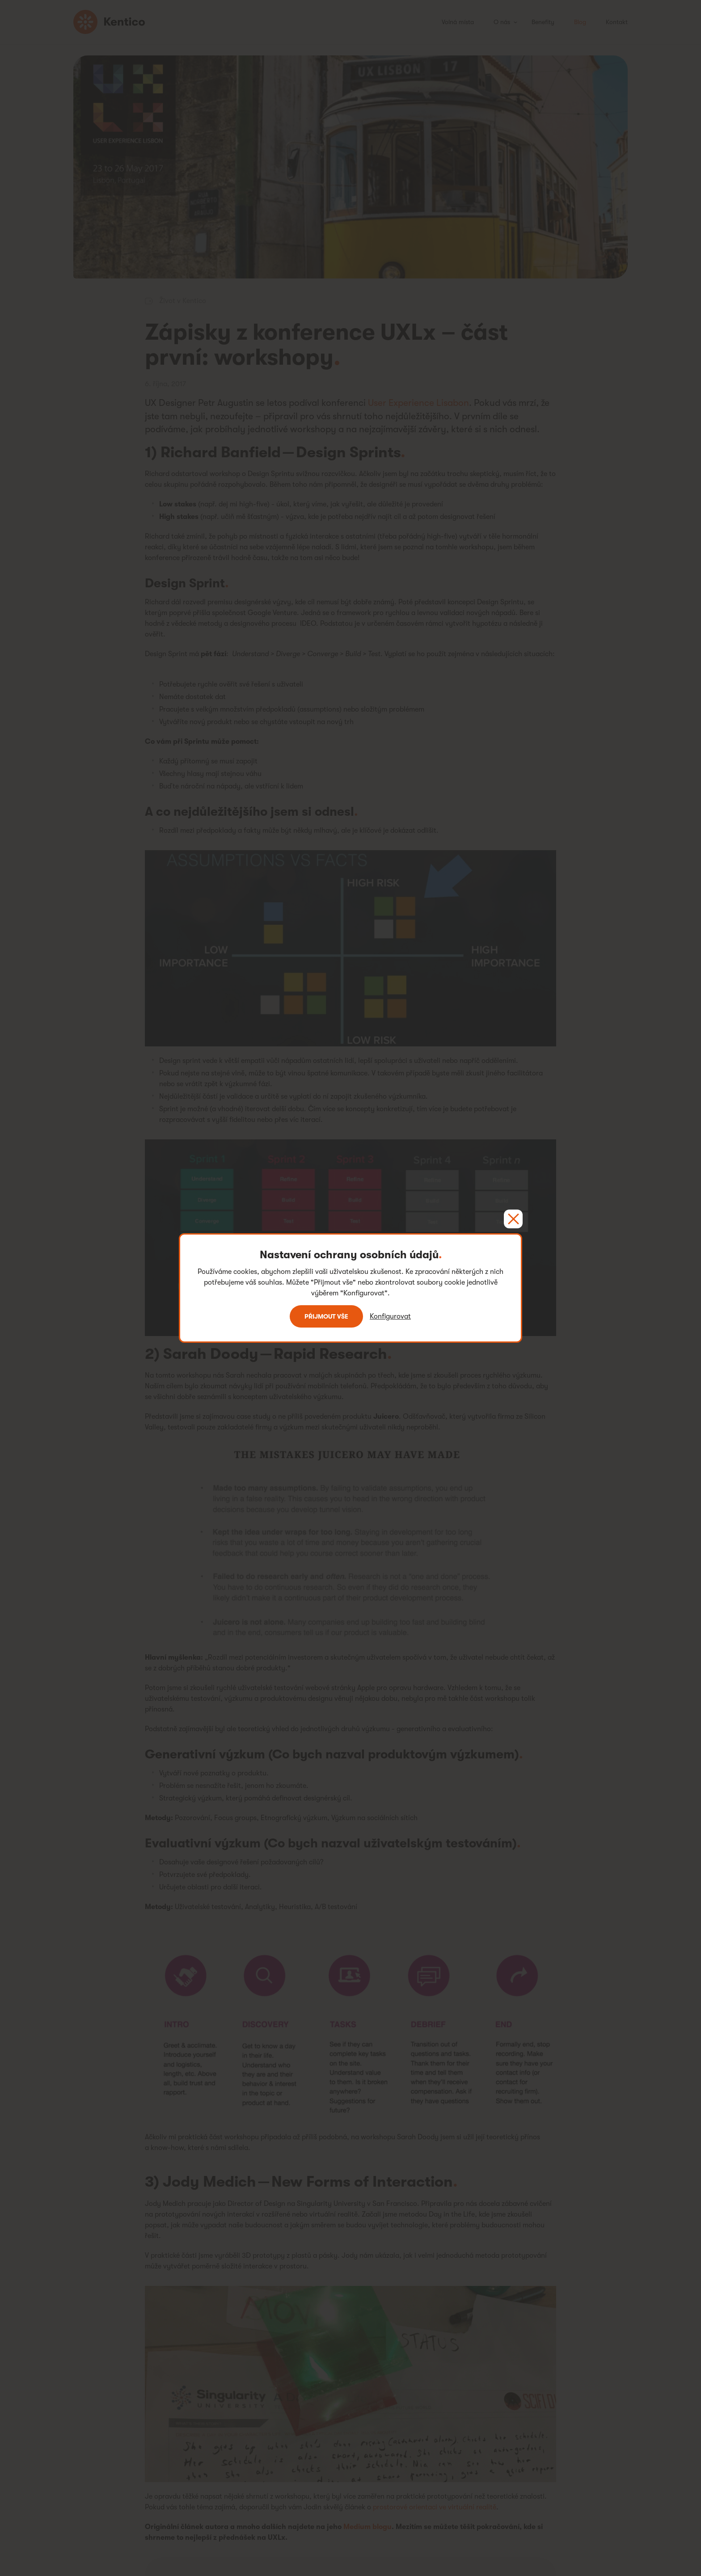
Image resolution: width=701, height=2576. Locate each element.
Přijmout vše (326, 1316)
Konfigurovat (390, 1316)
